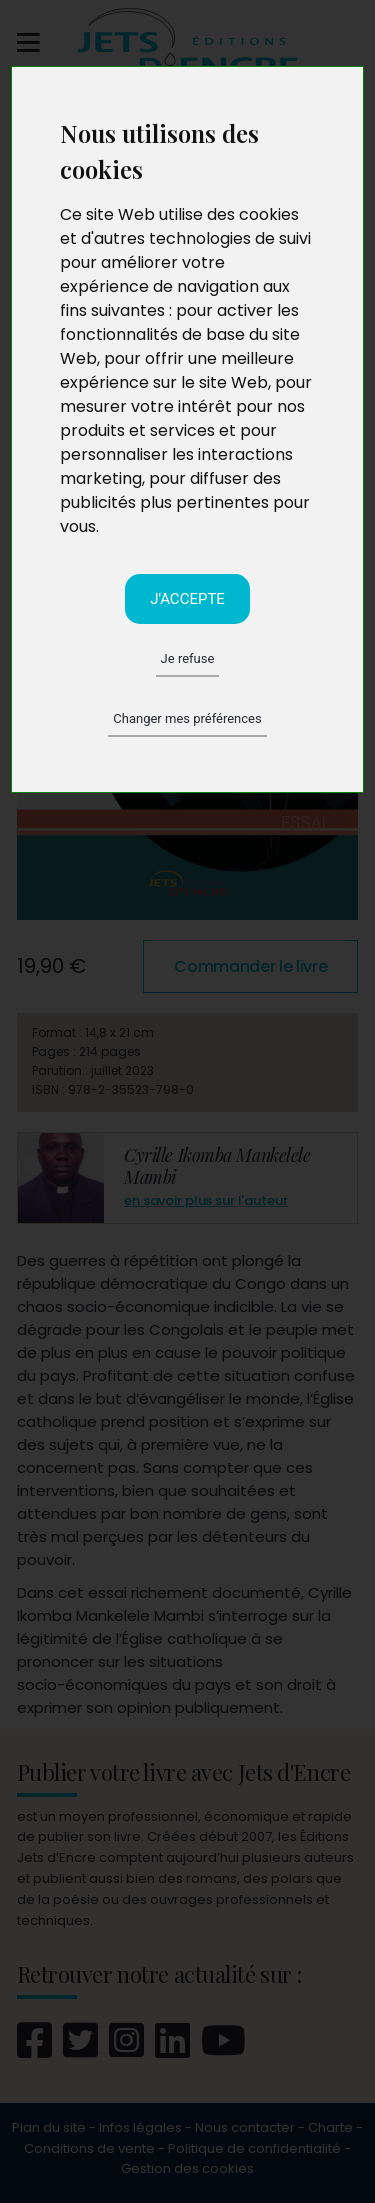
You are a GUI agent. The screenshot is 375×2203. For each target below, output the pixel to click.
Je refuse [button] (188, 658)
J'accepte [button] (187, 599)
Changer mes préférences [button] (187, 718)
